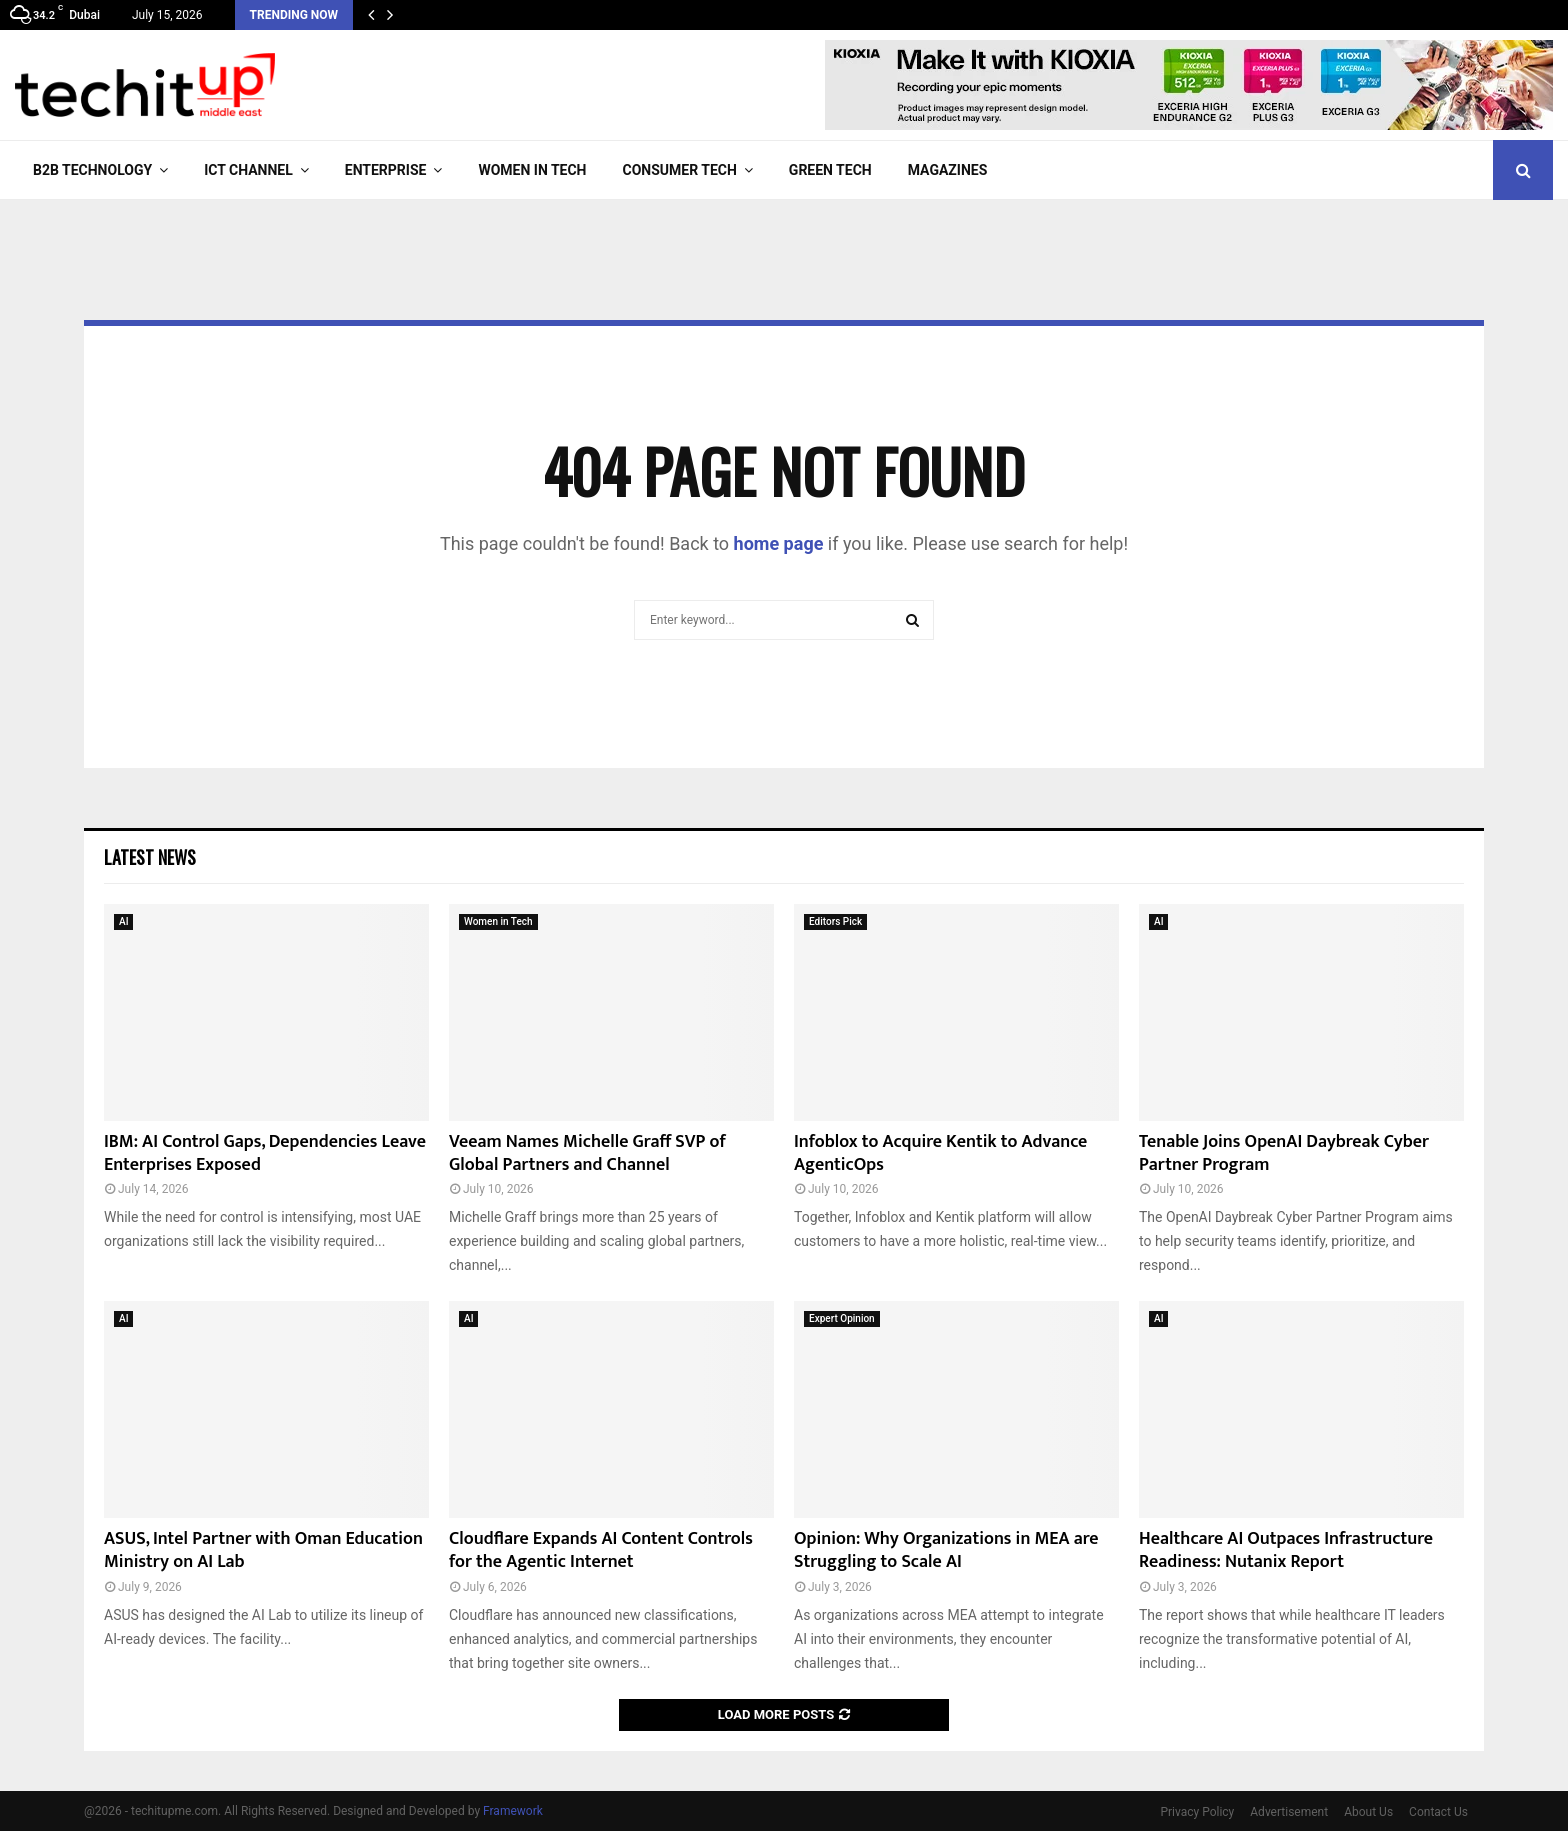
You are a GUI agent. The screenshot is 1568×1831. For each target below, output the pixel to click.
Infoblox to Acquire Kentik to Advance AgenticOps (940, 1153)
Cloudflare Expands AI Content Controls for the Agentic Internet (601, 1550)
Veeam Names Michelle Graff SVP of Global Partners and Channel (587, 1153)
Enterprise (386, 170)
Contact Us (1438, 1812)
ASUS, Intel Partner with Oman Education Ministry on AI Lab (263, 1550)
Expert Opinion (842, 1318)
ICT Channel (248, 170)
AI (123, 921)
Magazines (948, 170)
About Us (1368, 1812)
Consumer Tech (680, 170)
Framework (513, 1811)
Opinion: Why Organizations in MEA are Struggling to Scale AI (946, 1550)
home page (779, 543)
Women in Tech (532, 170)
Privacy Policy (1197, 1812)
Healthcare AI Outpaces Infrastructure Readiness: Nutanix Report (1286, 1550)
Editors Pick (835, 921)
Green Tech (830, 170)
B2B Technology (92, 170)
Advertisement (1289, 1812)
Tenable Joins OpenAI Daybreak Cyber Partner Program (1284, 1153)
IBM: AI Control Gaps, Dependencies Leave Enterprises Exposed (265, 1153)
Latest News (150, 857)
